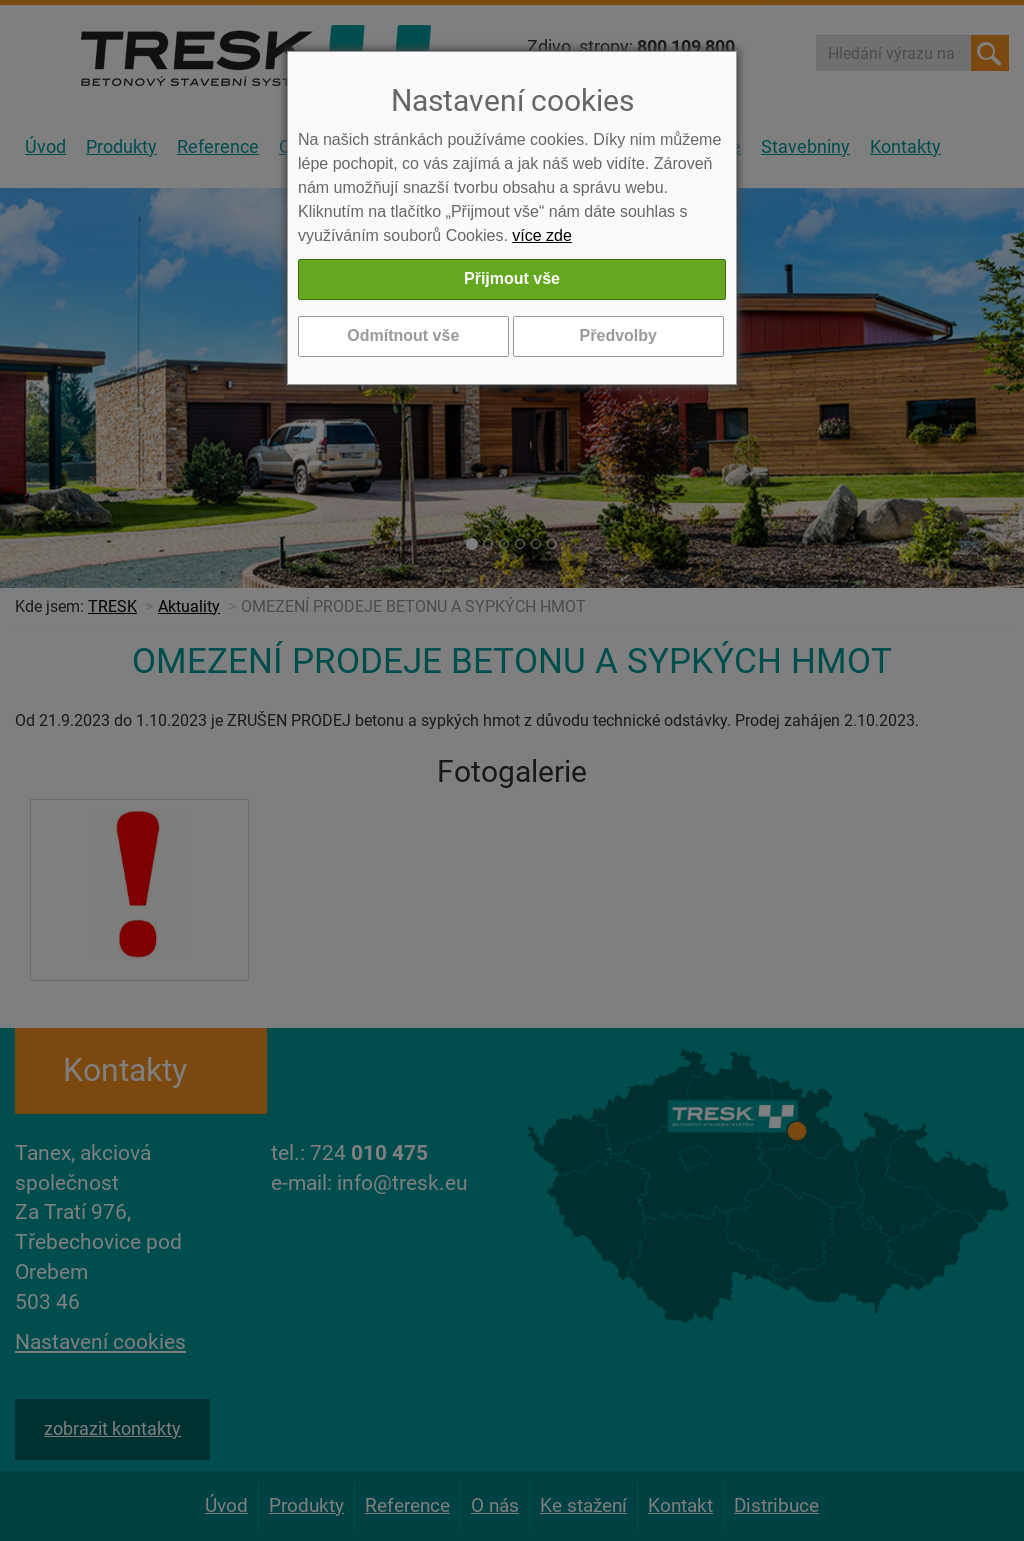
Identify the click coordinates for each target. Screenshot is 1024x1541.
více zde (542, 235)
